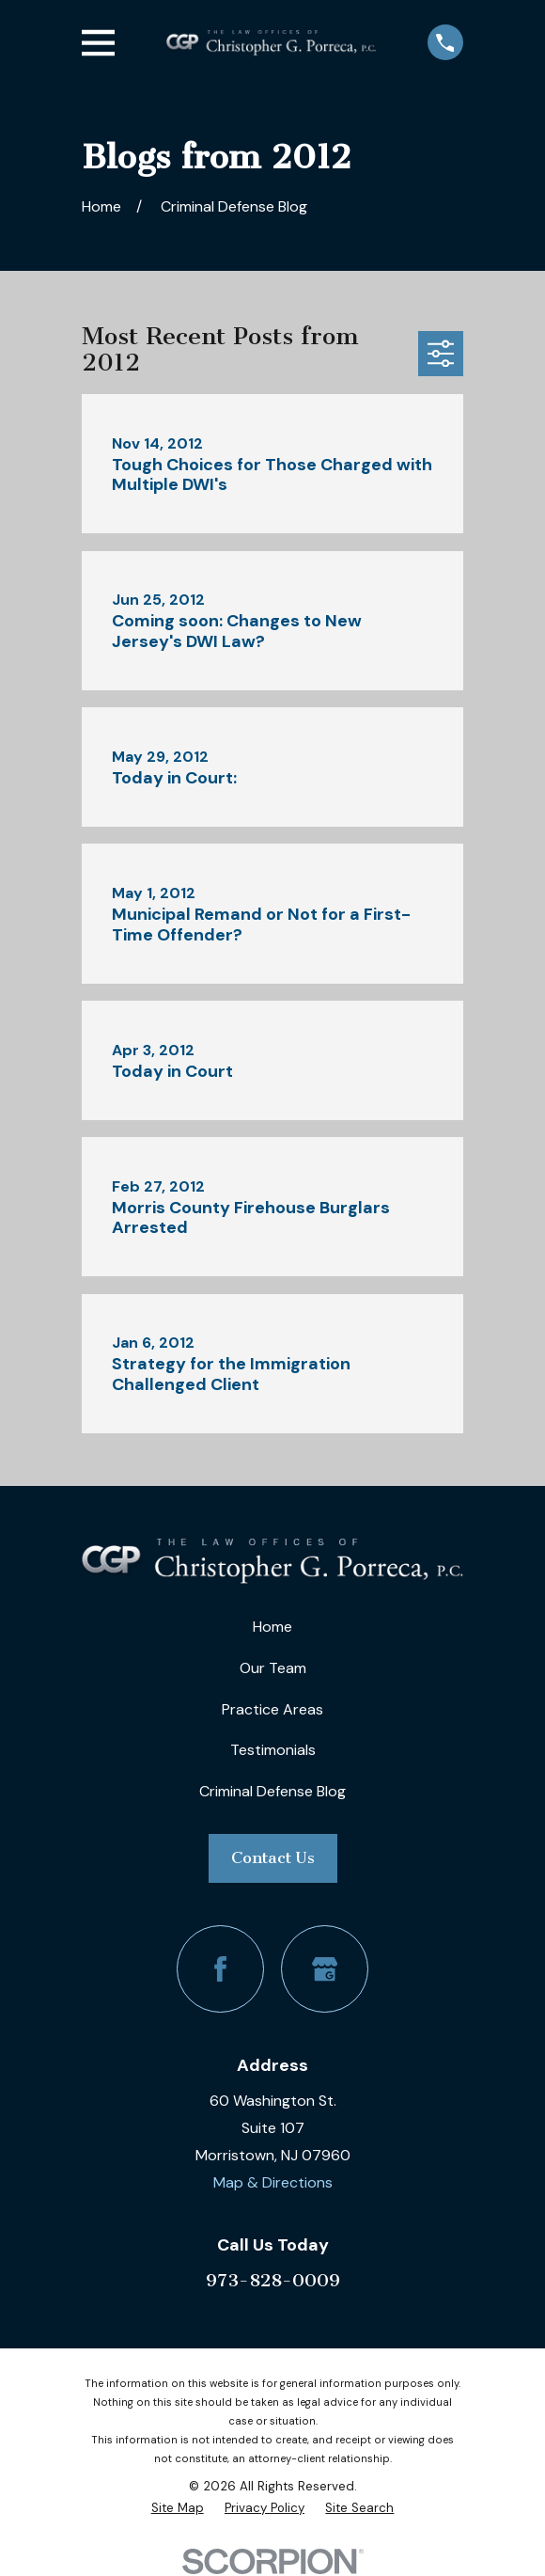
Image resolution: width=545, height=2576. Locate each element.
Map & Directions (273, 2182)
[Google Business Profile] (324, 1969)
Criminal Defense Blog (272, 1791)
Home (272, 1626)
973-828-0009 (273, 2280)
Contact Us (273, 1857)
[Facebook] (220, 1969)
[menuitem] (177, 2508)
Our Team (273, 1668)
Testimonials (273, 1750)
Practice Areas (272, 1709)
